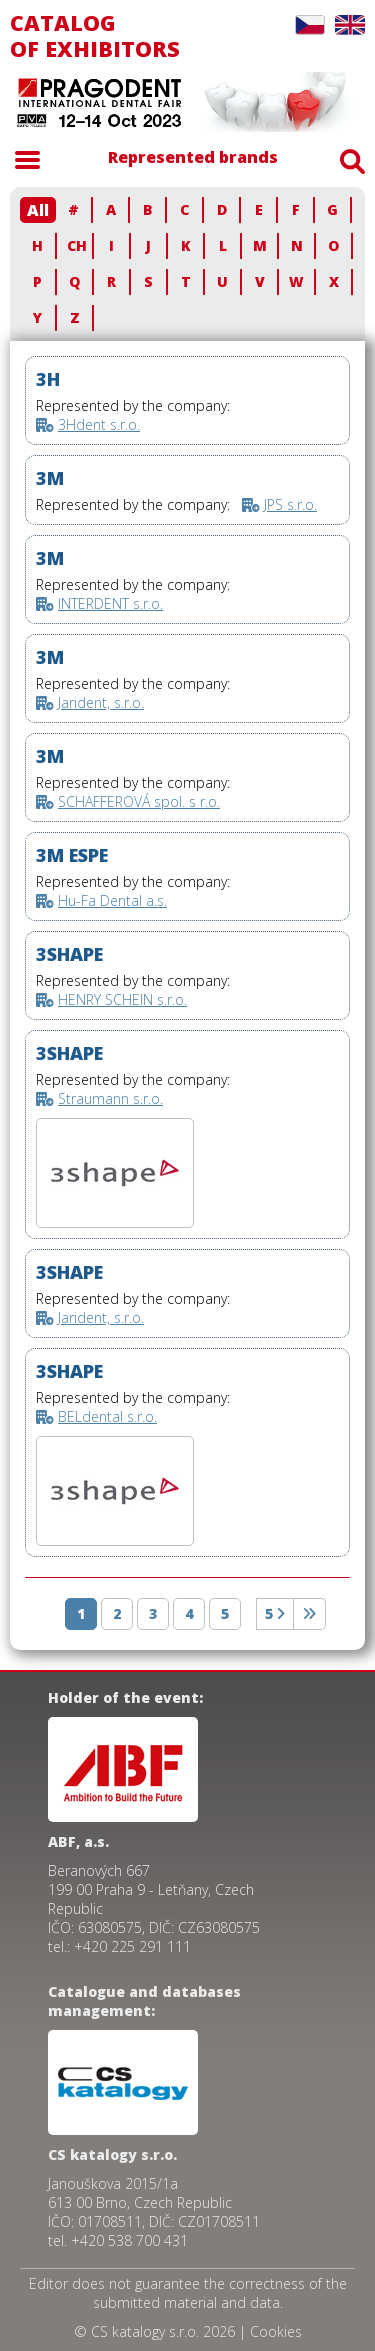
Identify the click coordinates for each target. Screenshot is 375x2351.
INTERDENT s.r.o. (110, 603)
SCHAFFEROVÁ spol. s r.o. (139, 801)
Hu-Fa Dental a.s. (112, 900)
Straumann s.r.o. (110, 1098)
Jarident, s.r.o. (101, 702)
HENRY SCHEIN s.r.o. (122, 999)
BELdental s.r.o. (107, 1416)
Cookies (276, 2331)
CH (77, 245)
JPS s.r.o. (290, 504)
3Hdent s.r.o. (99, 424)
